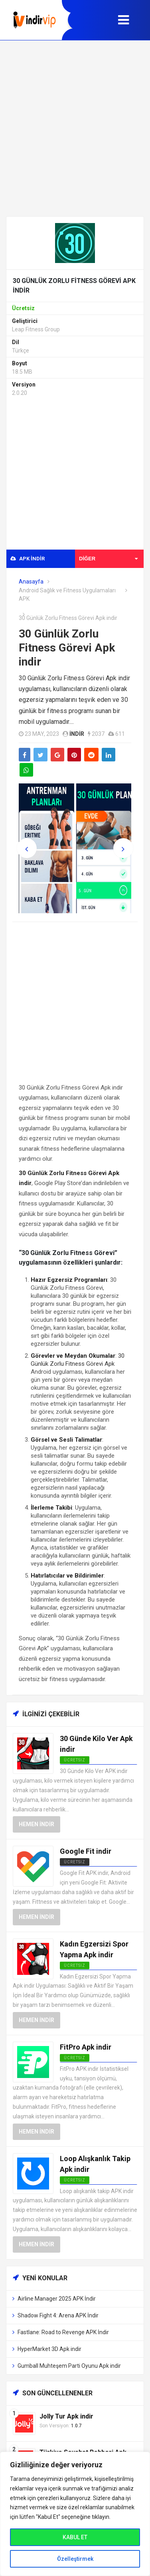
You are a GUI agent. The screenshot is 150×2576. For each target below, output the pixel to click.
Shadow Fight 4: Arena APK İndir (58, 2315)
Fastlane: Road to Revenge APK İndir (63, 2332)
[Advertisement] (75, 128)
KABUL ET (75, 2537)
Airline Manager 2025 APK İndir (57, 2298)
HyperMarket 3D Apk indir (49, 2349)
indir (76, 734)
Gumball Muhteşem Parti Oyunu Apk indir (69, 2366)
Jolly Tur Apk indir (66, 2416)
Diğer (108, 559)
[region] (75, 2514)
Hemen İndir (36, 1824)
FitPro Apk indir (85, 2047)
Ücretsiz (74, 1862)
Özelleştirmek (75, 2559)
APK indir (27, 559)
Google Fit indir (85, 1851)
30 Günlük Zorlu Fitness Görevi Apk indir (67, 647)
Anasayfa (31, 581)
